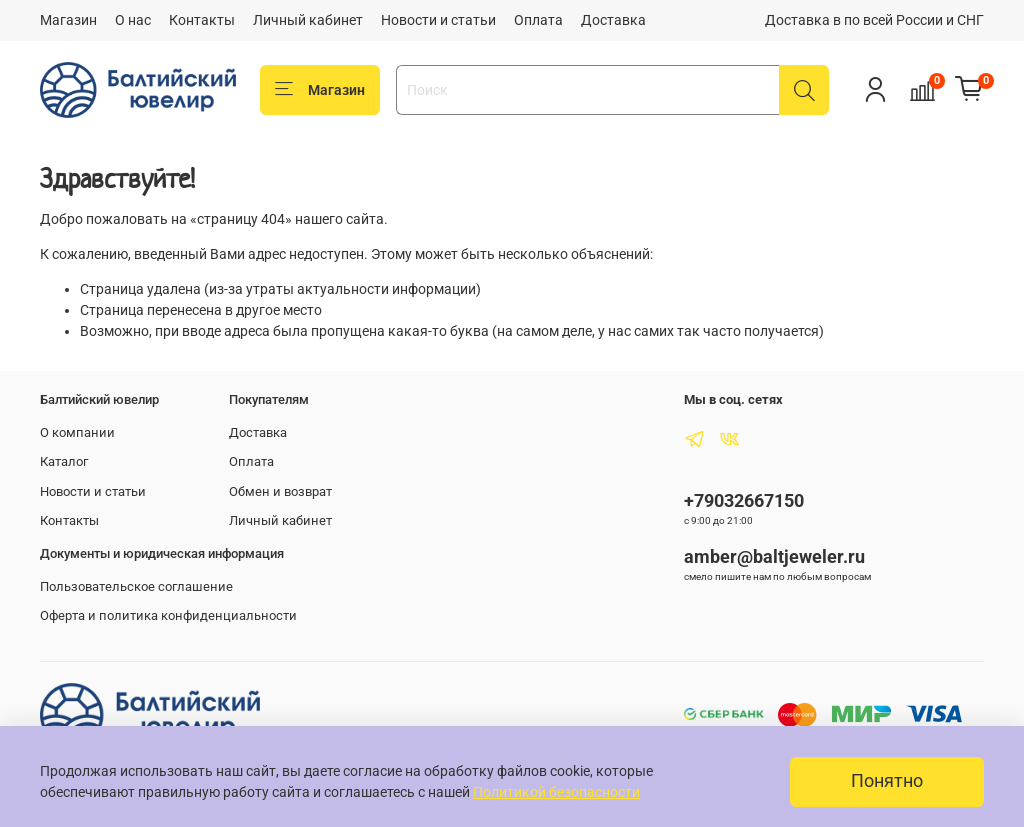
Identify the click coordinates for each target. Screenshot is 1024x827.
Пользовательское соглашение (136, 586)
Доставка (613, 20)
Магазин (68, 20)
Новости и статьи (438, 20)
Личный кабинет (308, 20)
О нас (133, 20)
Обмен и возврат (280, 491)
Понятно (887, 781)
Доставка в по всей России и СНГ (874, 20)
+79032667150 (744, 500)
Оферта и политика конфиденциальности (168, 615)
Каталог (64, 461)
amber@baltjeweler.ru (774, 556)
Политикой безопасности (556, 792)
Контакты (202, 20)
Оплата (538, 20)
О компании (77, 432)
